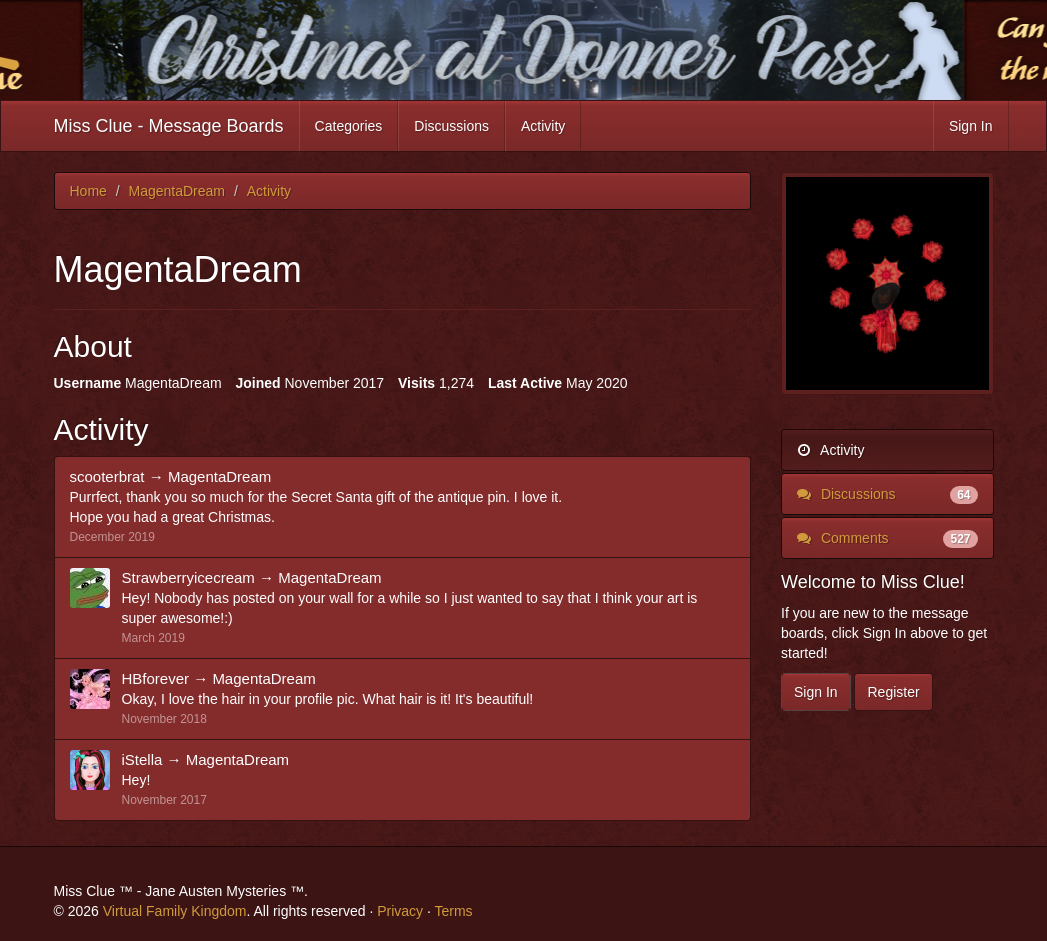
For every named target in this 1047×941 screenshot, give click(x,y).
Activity (543, 126)
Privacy (400, 911)
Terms (453, 911)
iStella (142, 759)
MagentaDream (219, 476)
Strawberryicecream (188, 577)
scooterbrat (107, 476)
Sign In (971, 126)
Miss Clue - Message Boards (169, 126)
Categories (349, 126)
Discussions (451, 126)
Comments (887, 538)
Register (893, 692)
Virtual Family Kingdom (175, 911)
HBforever (156, 678)
